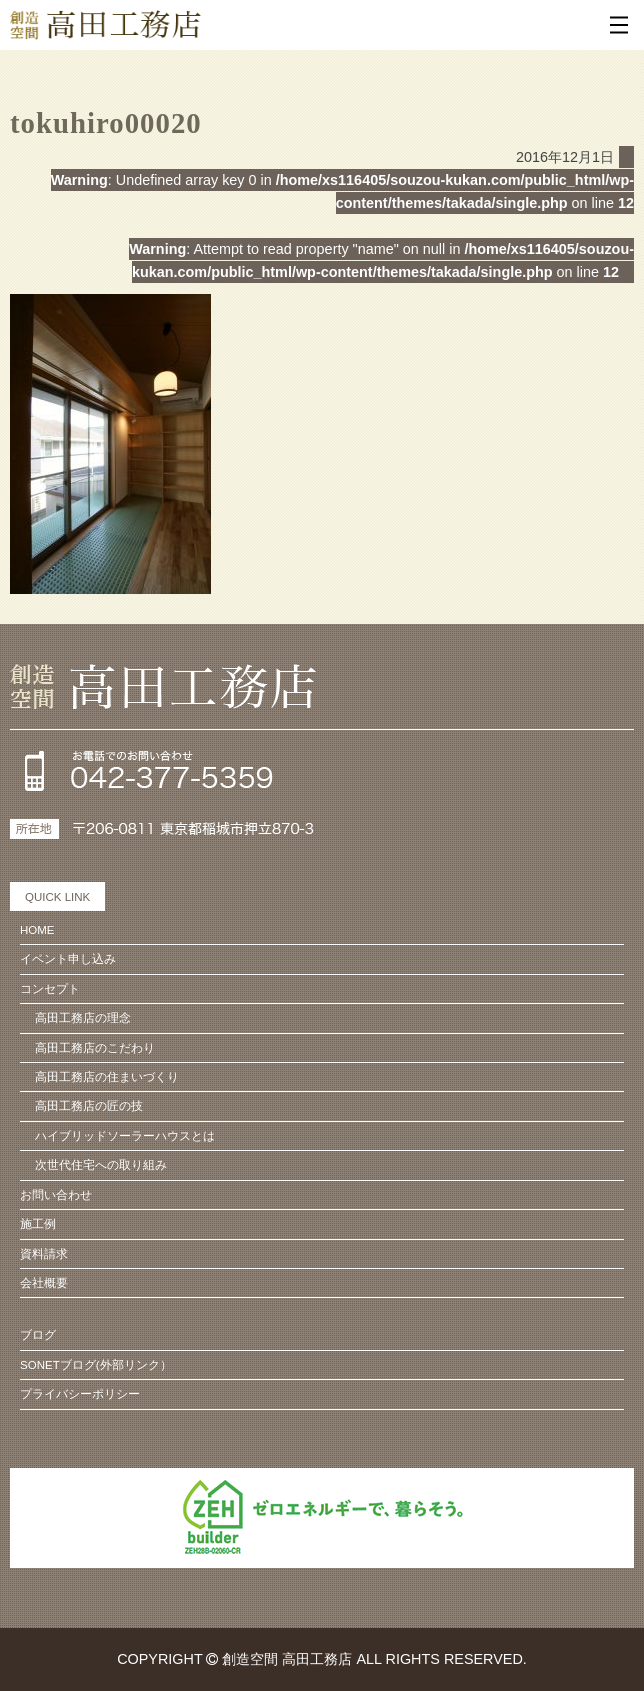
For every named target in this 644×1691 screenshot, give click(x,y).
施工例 (38, 1224)
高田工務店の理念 (83, 1018)
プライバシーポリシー (80, 1394)
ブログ (38, 1335)
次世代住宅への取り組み (101, 1165)
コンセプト (50, 989)
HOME (37, 930)
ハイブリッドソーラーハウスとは (125, 1136)
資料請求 (44, 1254)
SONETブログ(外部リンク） (96, 1365)
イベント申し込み (68, 959)
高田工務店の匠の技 (89, 1106)
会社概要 (44, 1283)
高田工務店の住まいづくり (107, 1077)
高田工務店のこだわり (95, 1048)
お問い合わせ (56, 1195)
